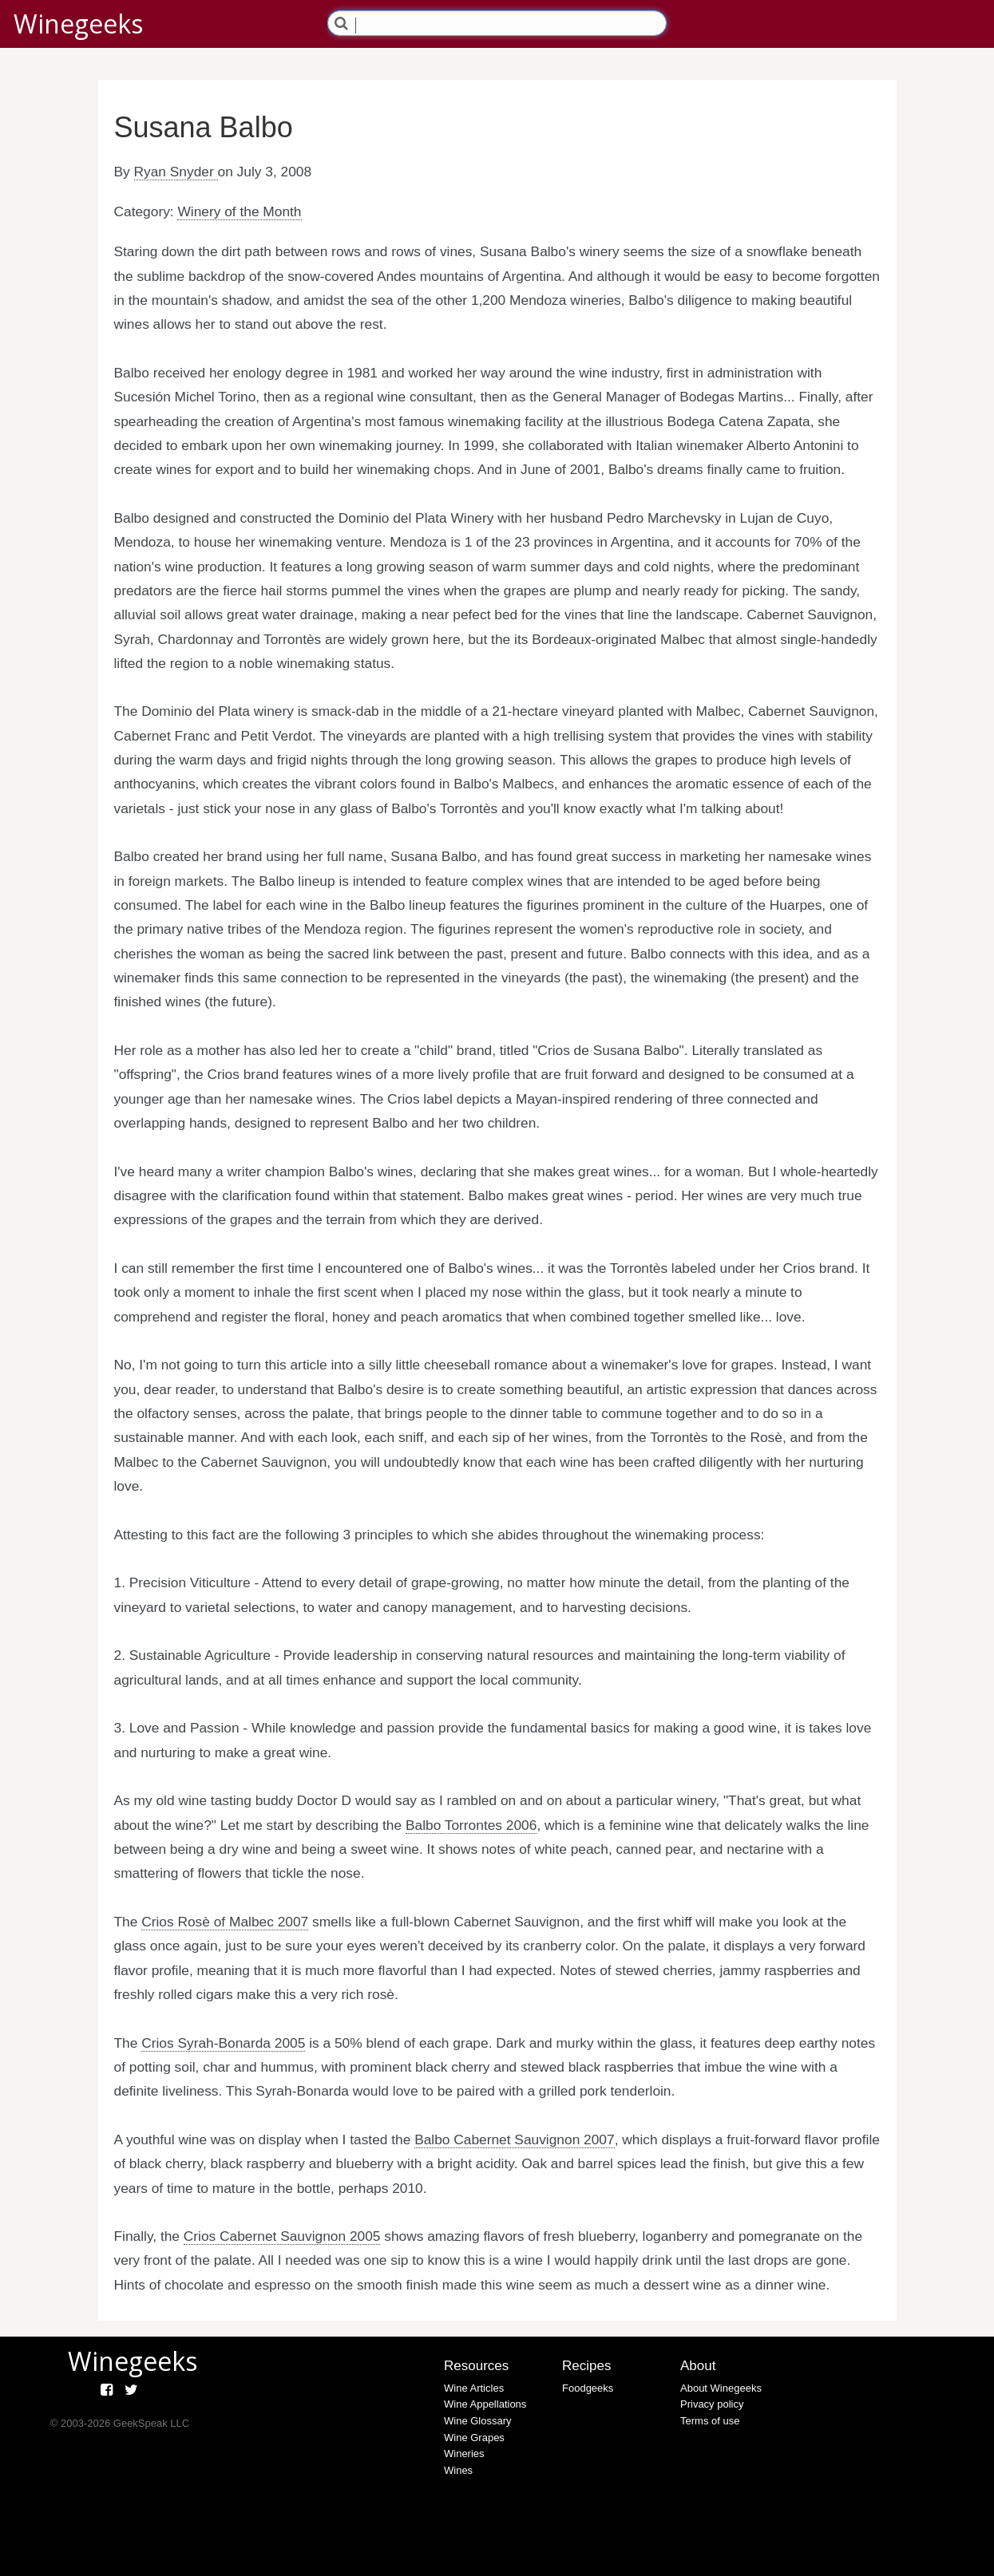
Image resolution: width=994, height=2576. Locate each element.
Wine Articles (474, 2388)
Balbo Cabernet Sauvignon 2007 (514, 2139)
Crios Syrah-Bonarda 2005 (223, 2043)
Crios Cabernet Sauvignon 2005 (282, 2236)
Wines (458, 2470)
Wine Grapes (474, 2438)
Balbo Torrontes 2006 (471, 1825)
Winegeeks (78, 23)
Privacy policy (711, 2404)
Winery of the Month (239, 211)
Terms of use (709, 2421)
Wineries (464, 2453)
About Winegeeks (721, 2388)
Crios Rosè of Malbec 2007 (224, 1922)
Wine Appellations (485, 2404)
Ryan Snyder (176, 172)
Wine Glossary (478, 2421)
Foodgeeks (587, 2388)
